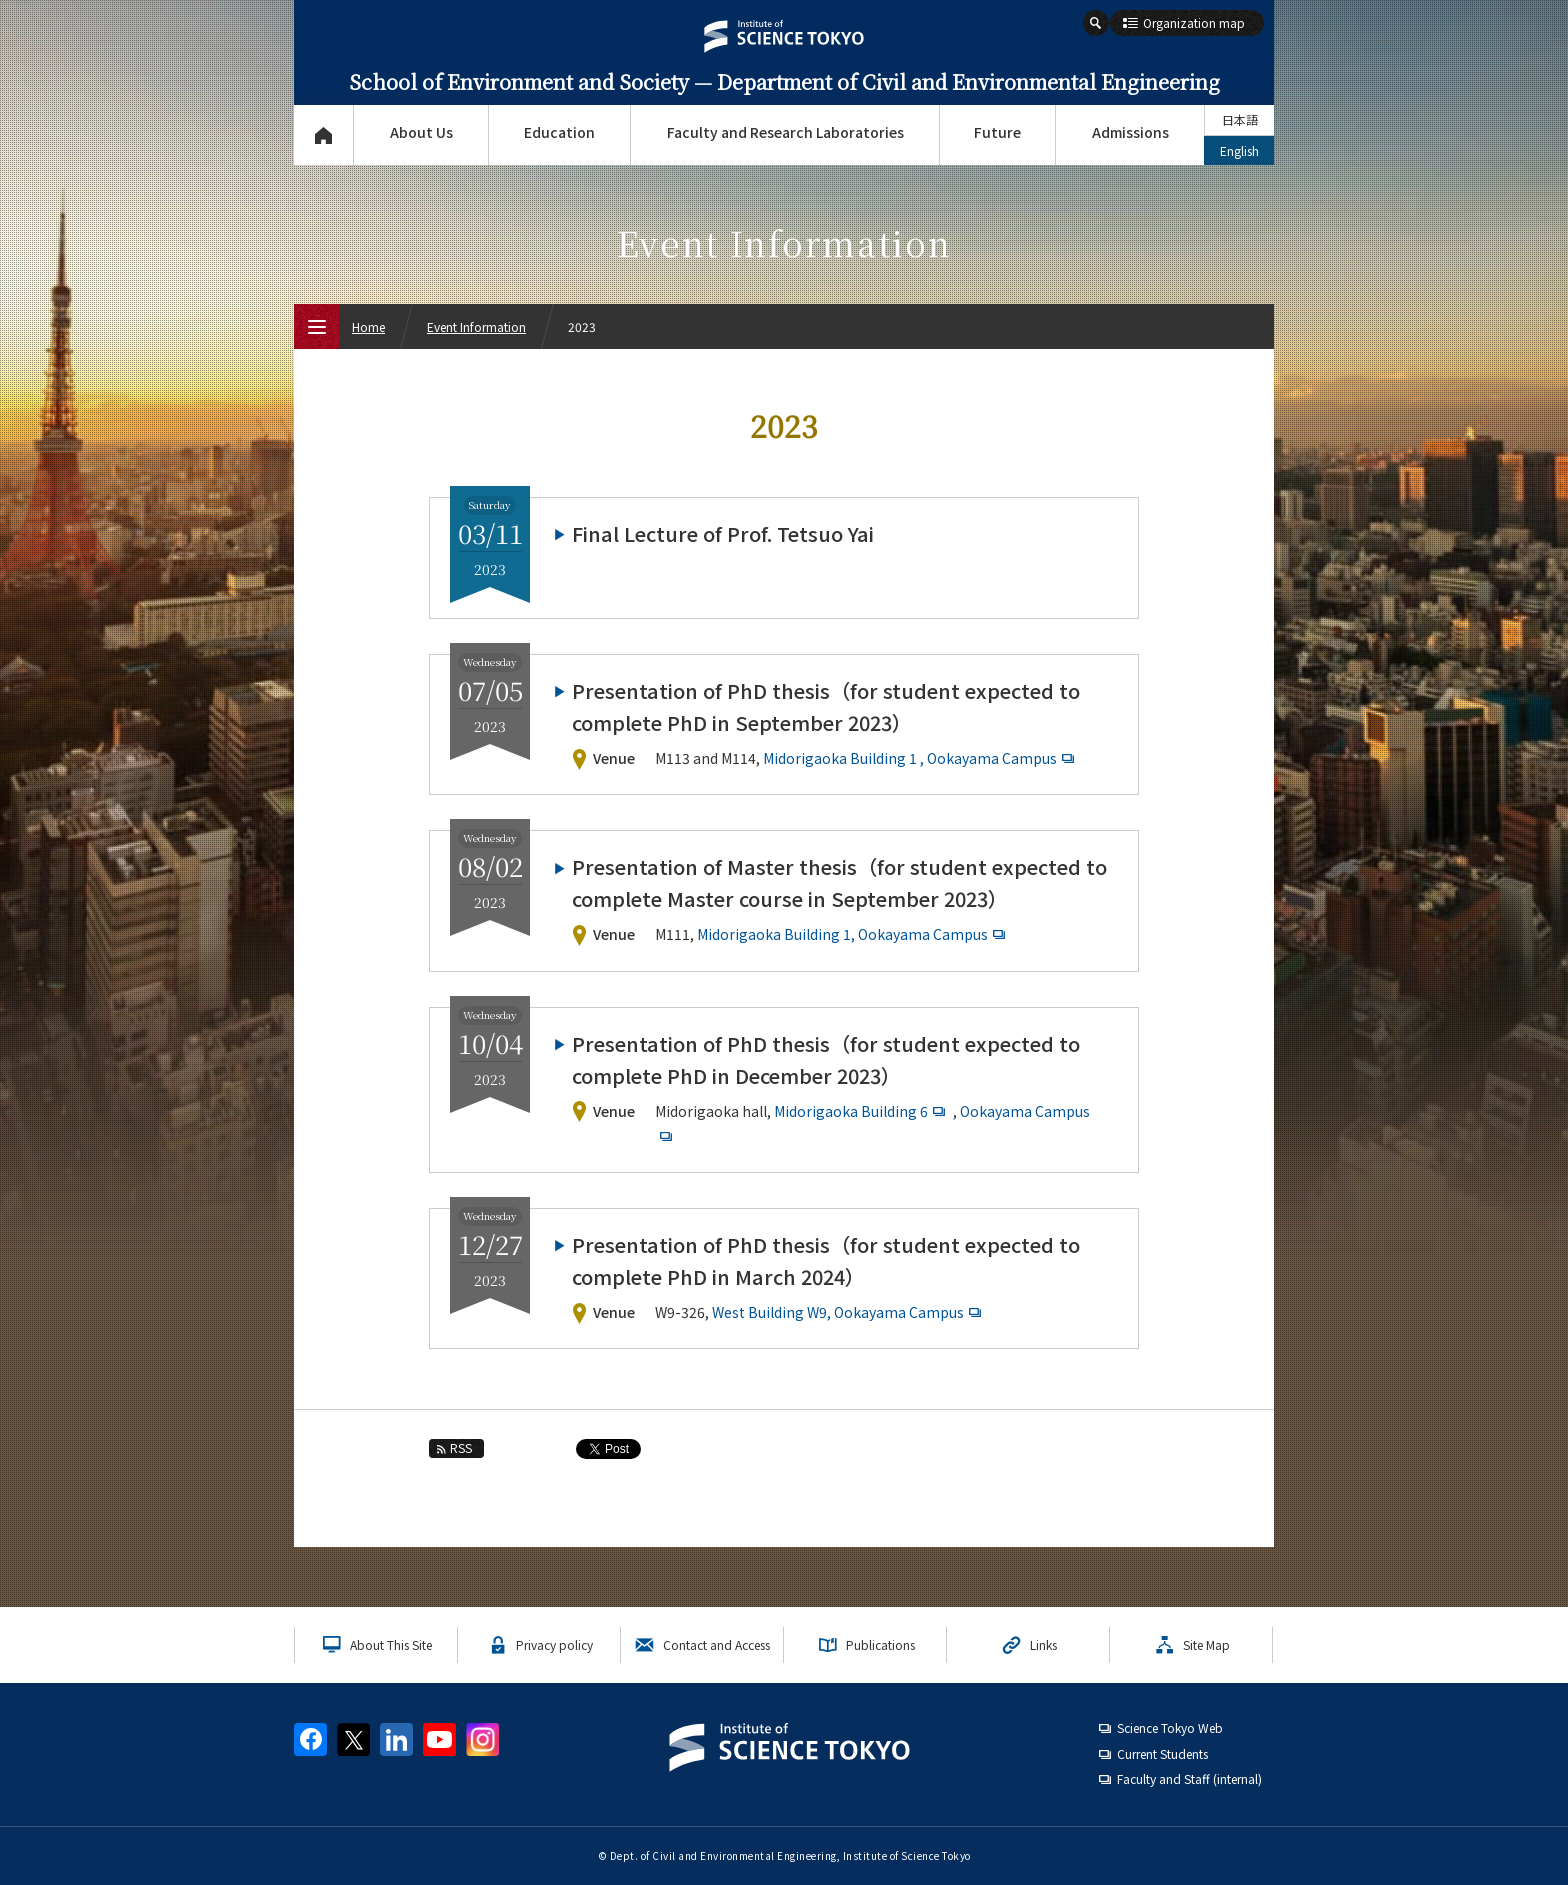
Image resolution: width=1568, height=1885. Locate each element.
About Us (421, 132)
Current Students (1162, 1753)
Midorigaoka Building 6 (862, 1111)
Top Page (323, 135)
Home (368, 326)
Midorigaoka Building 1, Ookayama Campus (853, 934)
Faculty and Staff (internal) (1189, 1778)
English (1239, 150)
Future (997, 132)
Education (559, 132)
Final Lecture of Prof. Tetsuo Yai (723, 533)
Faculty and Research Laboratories (785, 132)
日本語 (1240, 119)
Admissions (1130, 132)
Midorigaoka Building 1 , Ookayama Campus (921, 758)
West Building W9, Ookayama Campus (849, 1312)
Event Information (476, 326)
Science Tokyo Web (1170, 1727)
